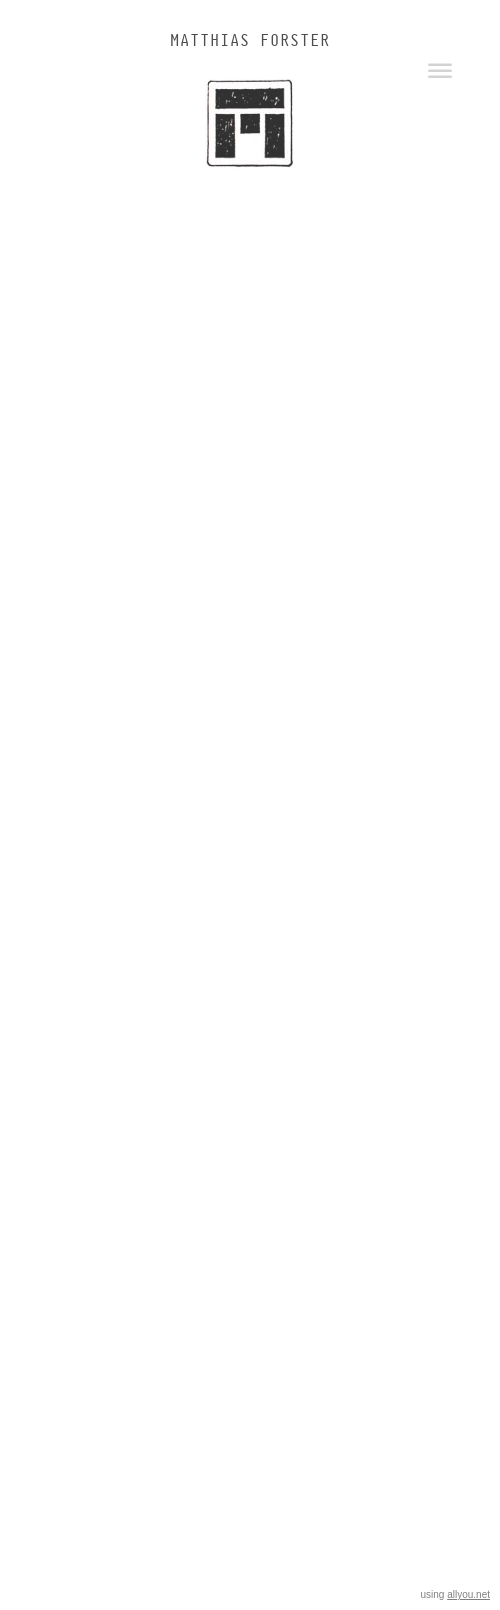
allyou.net (468, 1594)
